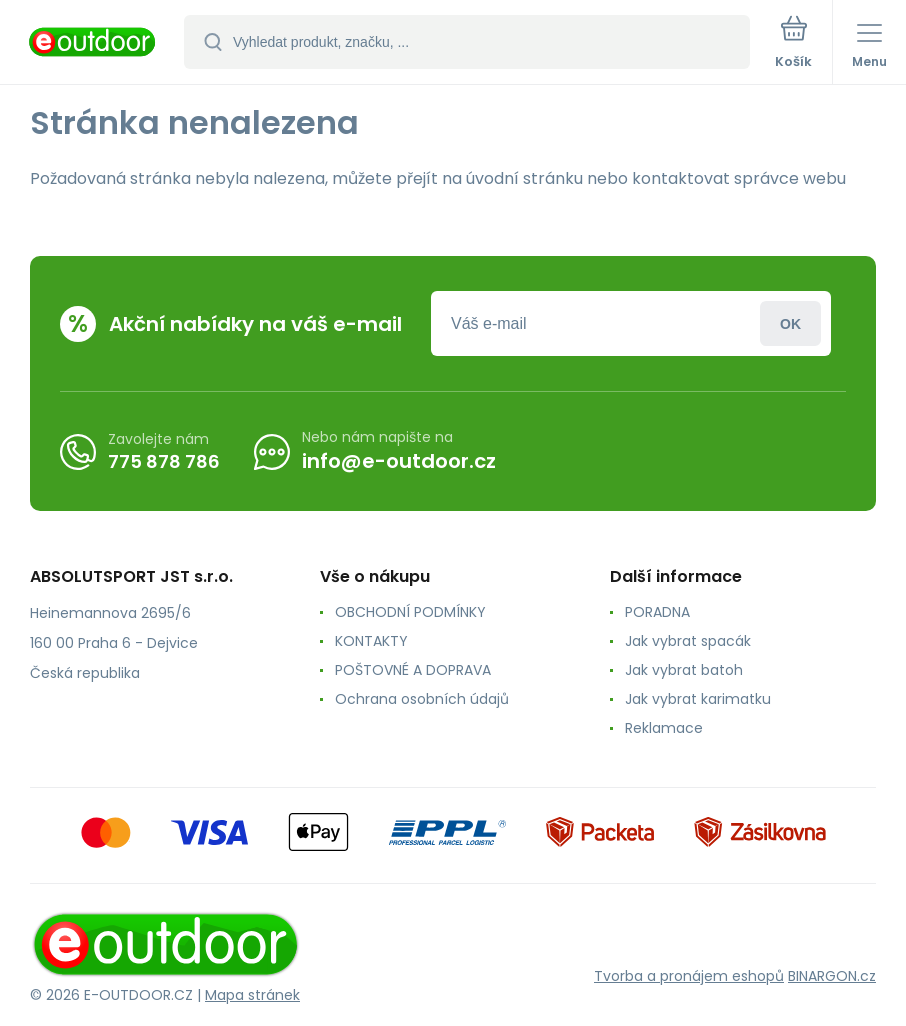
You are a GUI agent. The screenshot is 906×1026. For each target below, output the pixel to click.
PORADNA (657, 612)
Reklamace (664, 728)
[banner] (93, 43)
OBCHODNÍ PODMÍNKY (410, 612)
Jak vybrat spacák (688, 641)
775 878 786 (164, 460)
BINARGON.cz (832, 976)
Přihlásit (790, 323)
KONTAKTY (371, 641)
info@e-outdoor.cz (399, 461)
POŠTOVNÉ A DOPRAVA (413, 670)
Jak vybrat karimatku (698, 699)
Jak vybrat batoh (684, 670)
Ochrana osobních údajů (422, 699)
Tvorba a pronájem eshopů (689, 976)
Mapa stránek (252, 995)
